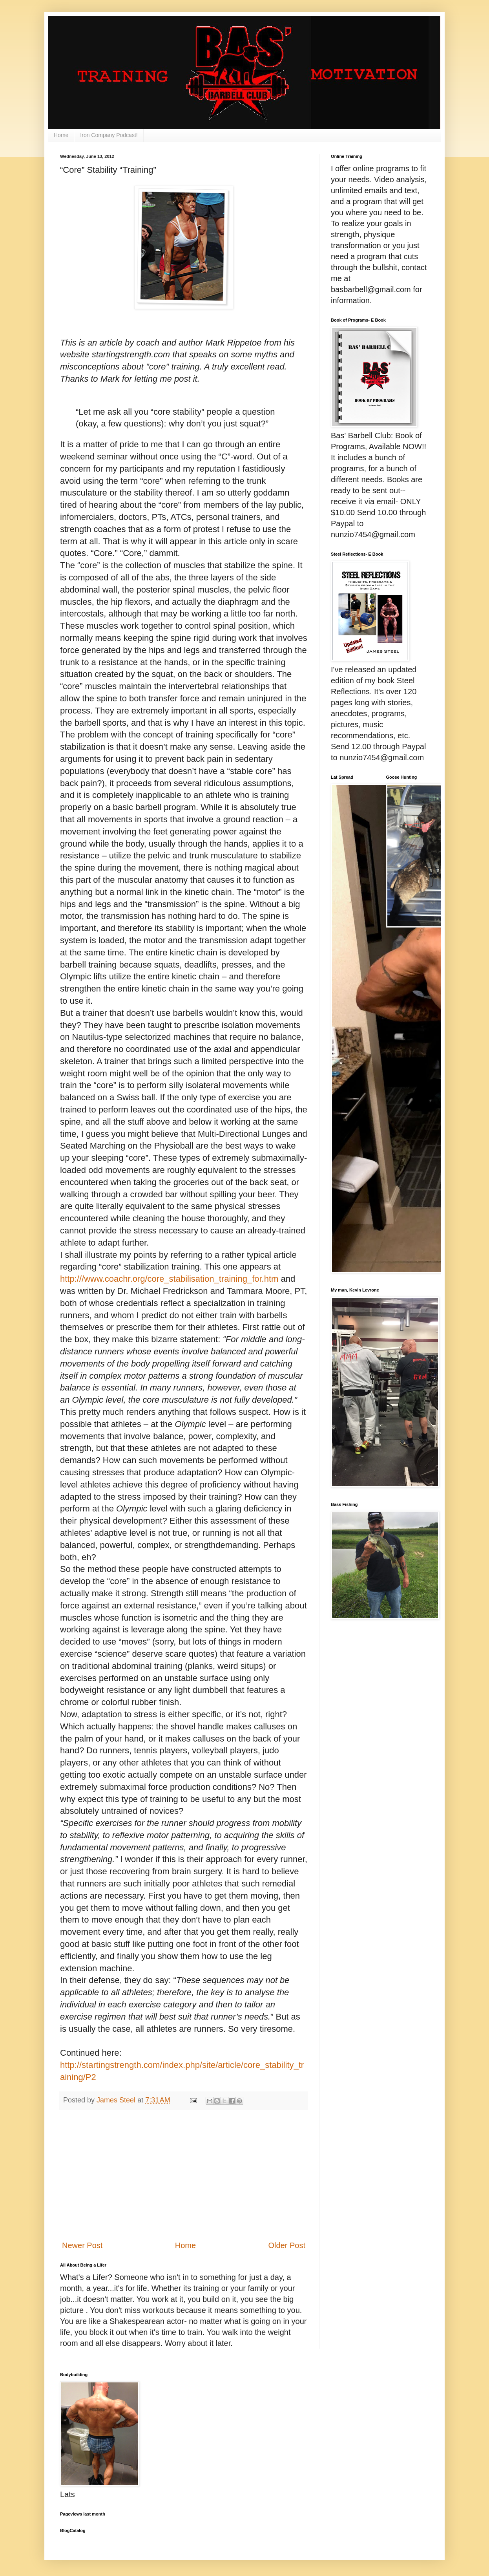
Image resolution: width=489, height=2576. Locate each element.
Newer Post (82, 2245)
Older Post (286, 2245)
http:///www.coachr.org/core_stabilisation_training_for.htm (169, 1279)
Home (61, 135)
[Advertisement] (184, 2175)
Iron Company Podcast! (108, 135)
